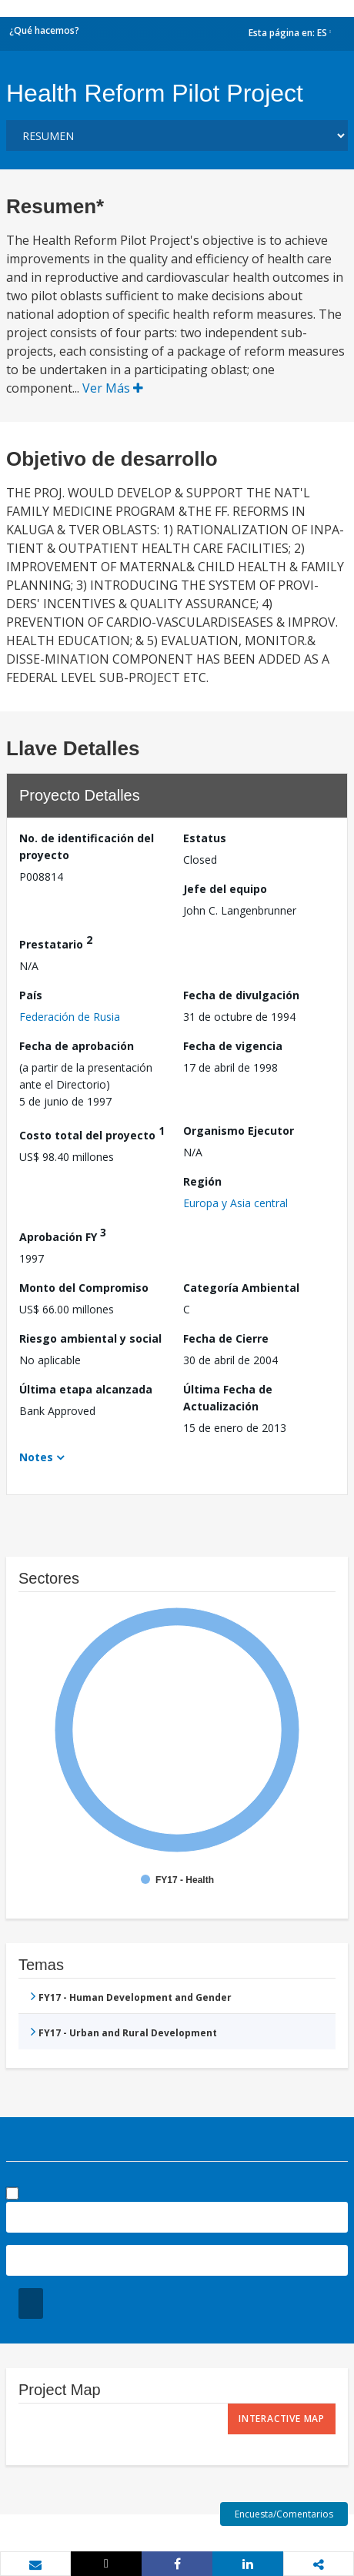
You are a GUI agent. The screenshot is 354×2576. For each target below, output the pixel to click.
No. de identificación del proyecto (86, 846)
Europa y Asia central (235, 1203)
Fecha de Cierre (226, 1338)
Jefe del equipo (225, 889)
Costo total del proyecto (92, 1132)
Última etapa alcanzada (85, 1389)
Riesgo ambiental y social (90, 1338)
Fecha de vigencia (232, 1046)
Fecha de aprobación (76, 1046)
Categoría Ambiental (241, 1287)
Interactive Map (282, 2418)
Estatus (204, 838)
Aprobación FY (62, 1234)
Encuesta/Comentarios (284, 2514)
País (30, 995)
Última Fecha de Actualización (227, 1397)
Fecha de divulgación (241, 995)
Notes (36, 1457)
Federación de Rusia (69, 1016)
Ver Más (112, 388)
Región (202, 1181)
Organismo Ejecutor (238, 1130)
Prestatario (55, 942)
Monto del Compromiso (84, 1287)
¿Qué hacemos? (44, 30)
